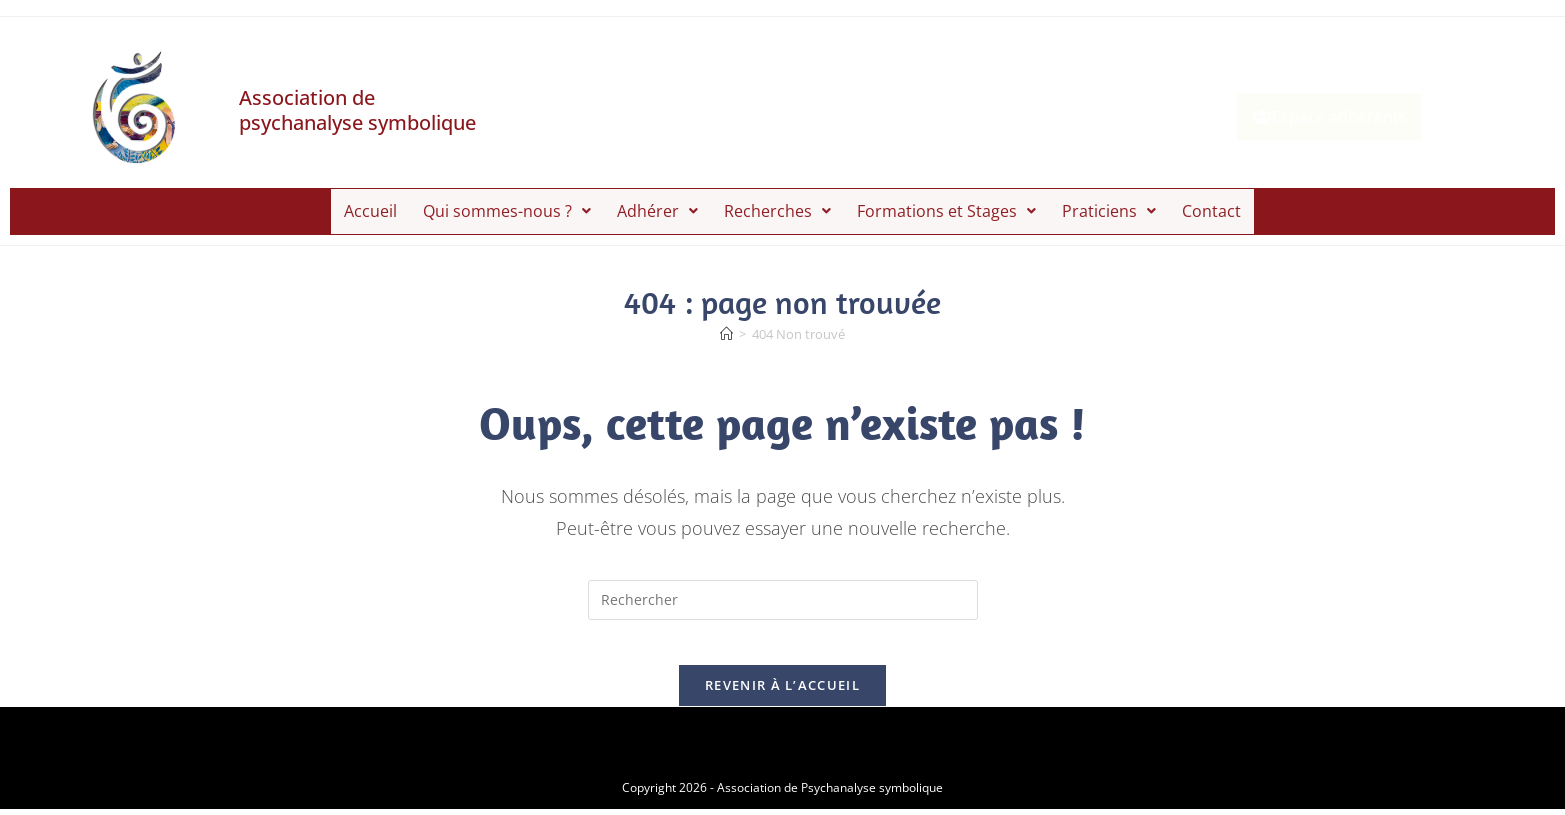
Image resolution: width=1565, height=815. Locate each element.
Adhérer (657, 206)
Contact (1211, 206)
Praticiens (1109, 206)
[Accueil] (726, 324)
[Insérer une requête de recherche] (783, 590)
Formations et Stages (946, 206)
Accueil (370, 206)
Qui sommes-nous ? (507, 206)
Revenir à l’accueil (782, 691)
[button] (507, 206)
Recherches (777, 206)
